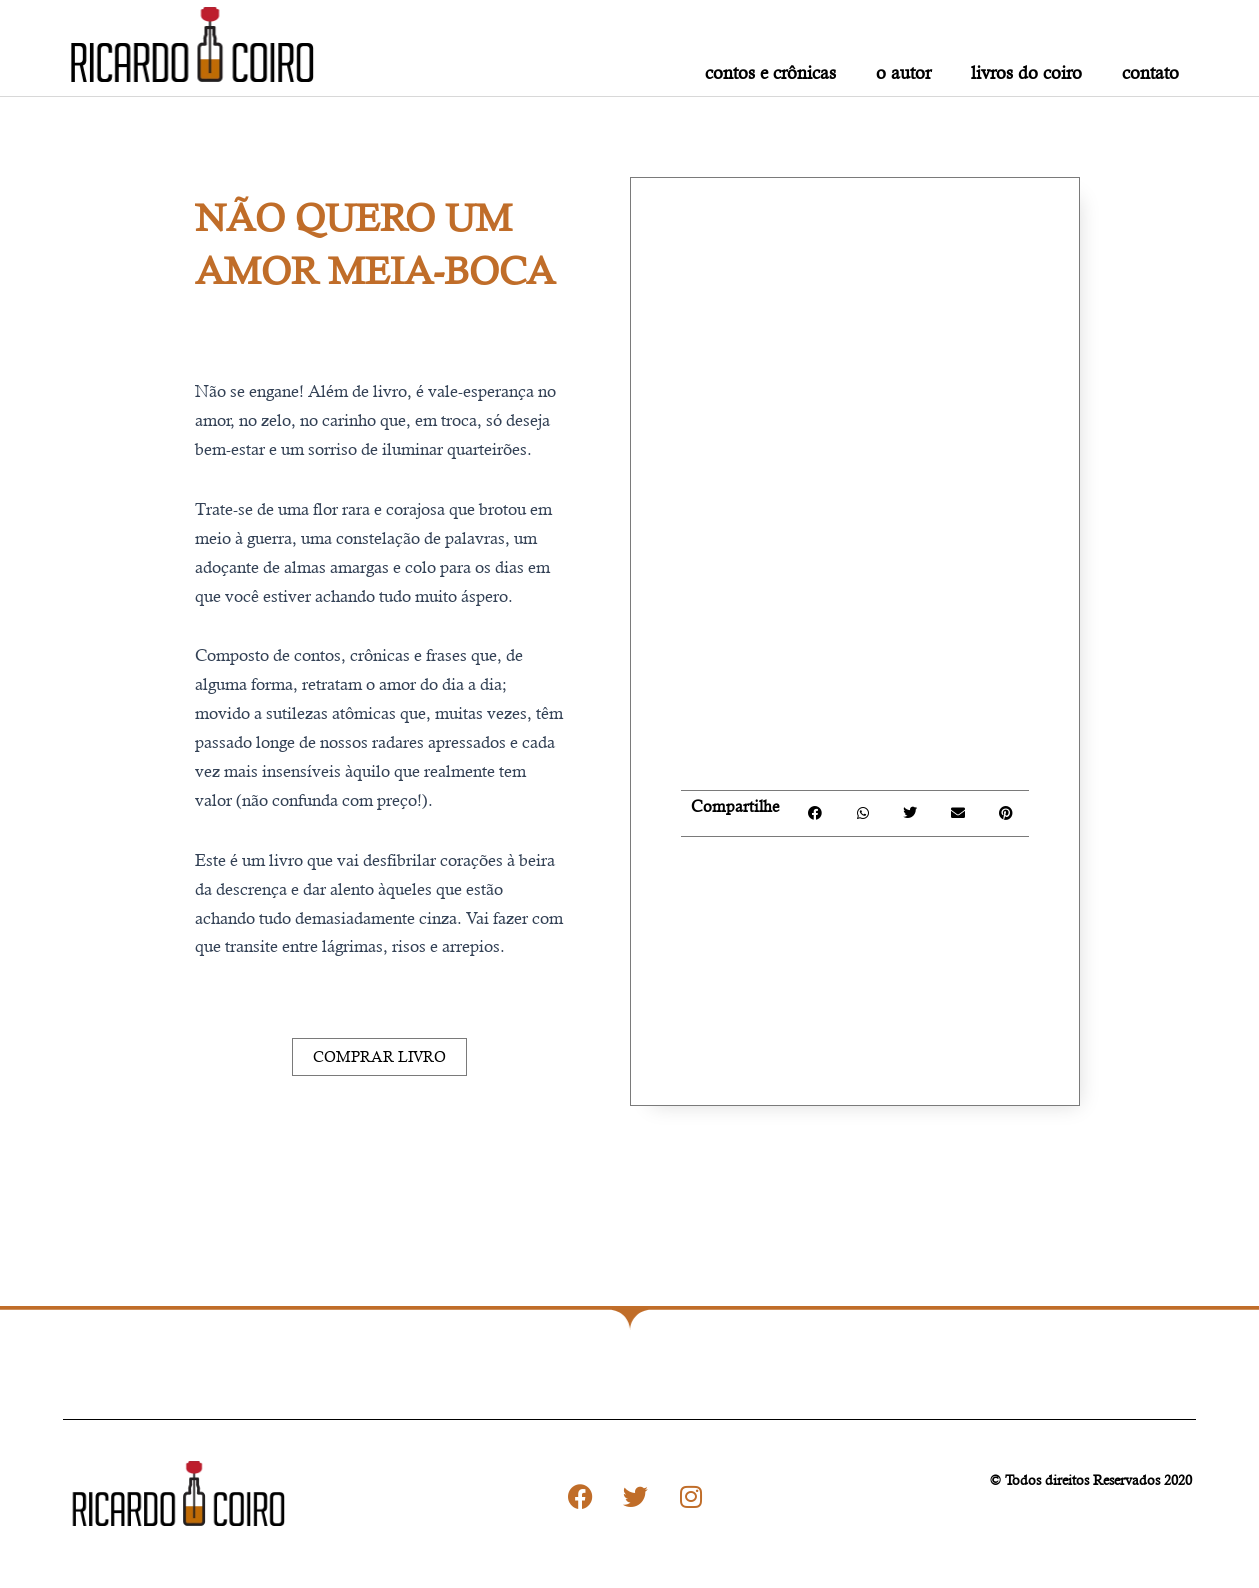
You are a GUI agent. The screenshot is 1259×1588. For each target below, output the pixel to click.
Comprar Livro (380, 1056)
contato (1150, 72)
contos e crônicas (770, 72)
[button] (814, 813)
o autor (903, 72)
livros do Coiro (1026, 72)
